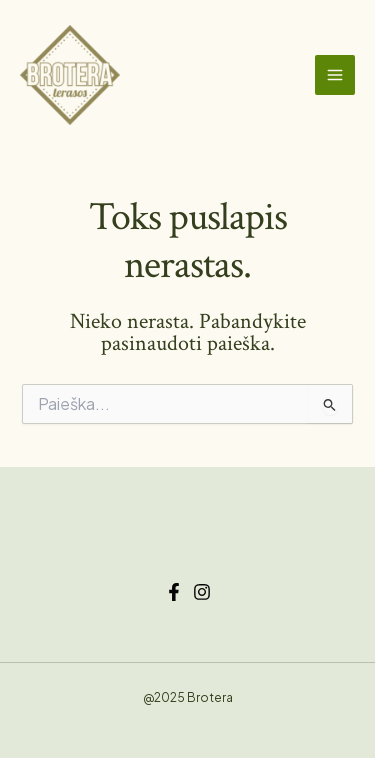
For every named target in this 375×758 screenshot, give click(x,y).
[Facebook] (174, 592)
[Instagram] (202, 592)
